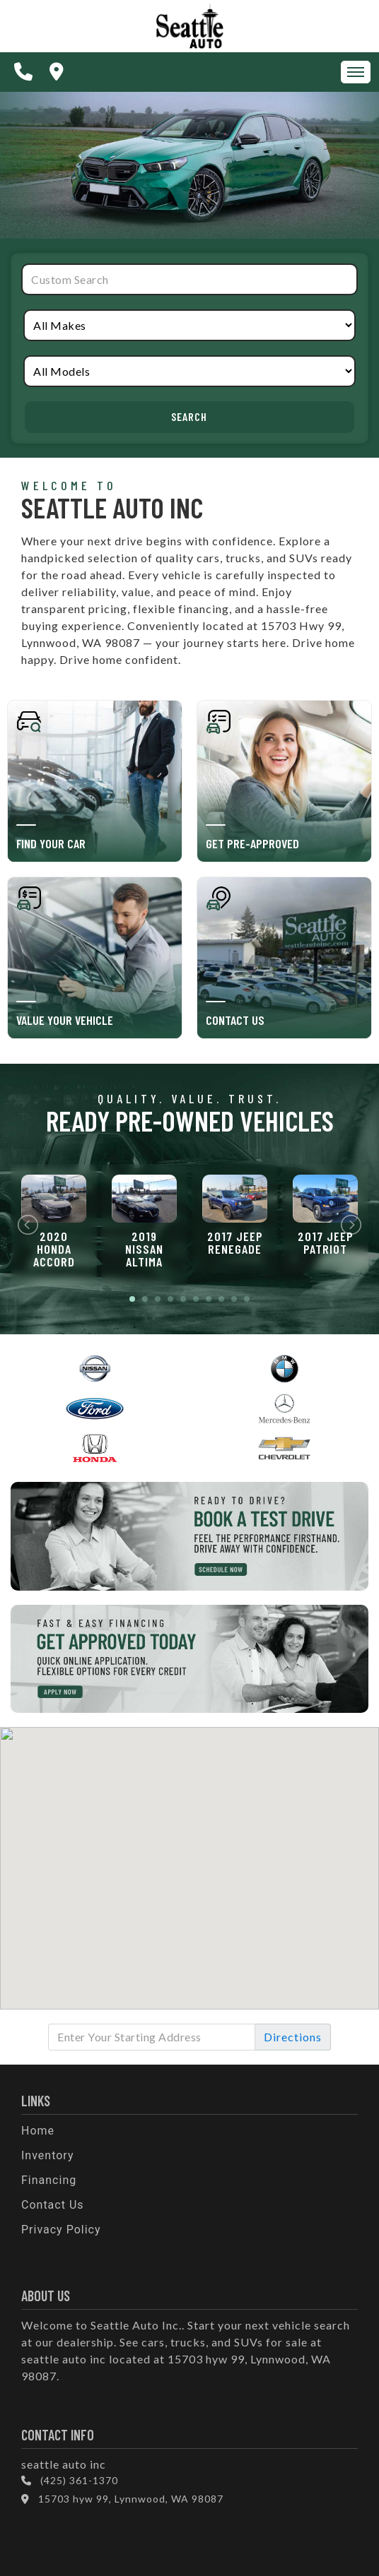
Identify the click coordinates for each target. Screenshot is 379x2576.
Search (189, 416)
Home (37, 2130)
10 (247, 1299)
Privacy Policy (61, 2229)
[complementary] (336, 2533)
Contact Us (52, 2205)
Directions (293, 2036)
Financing (48, 2180)
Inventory (47, 2155)
